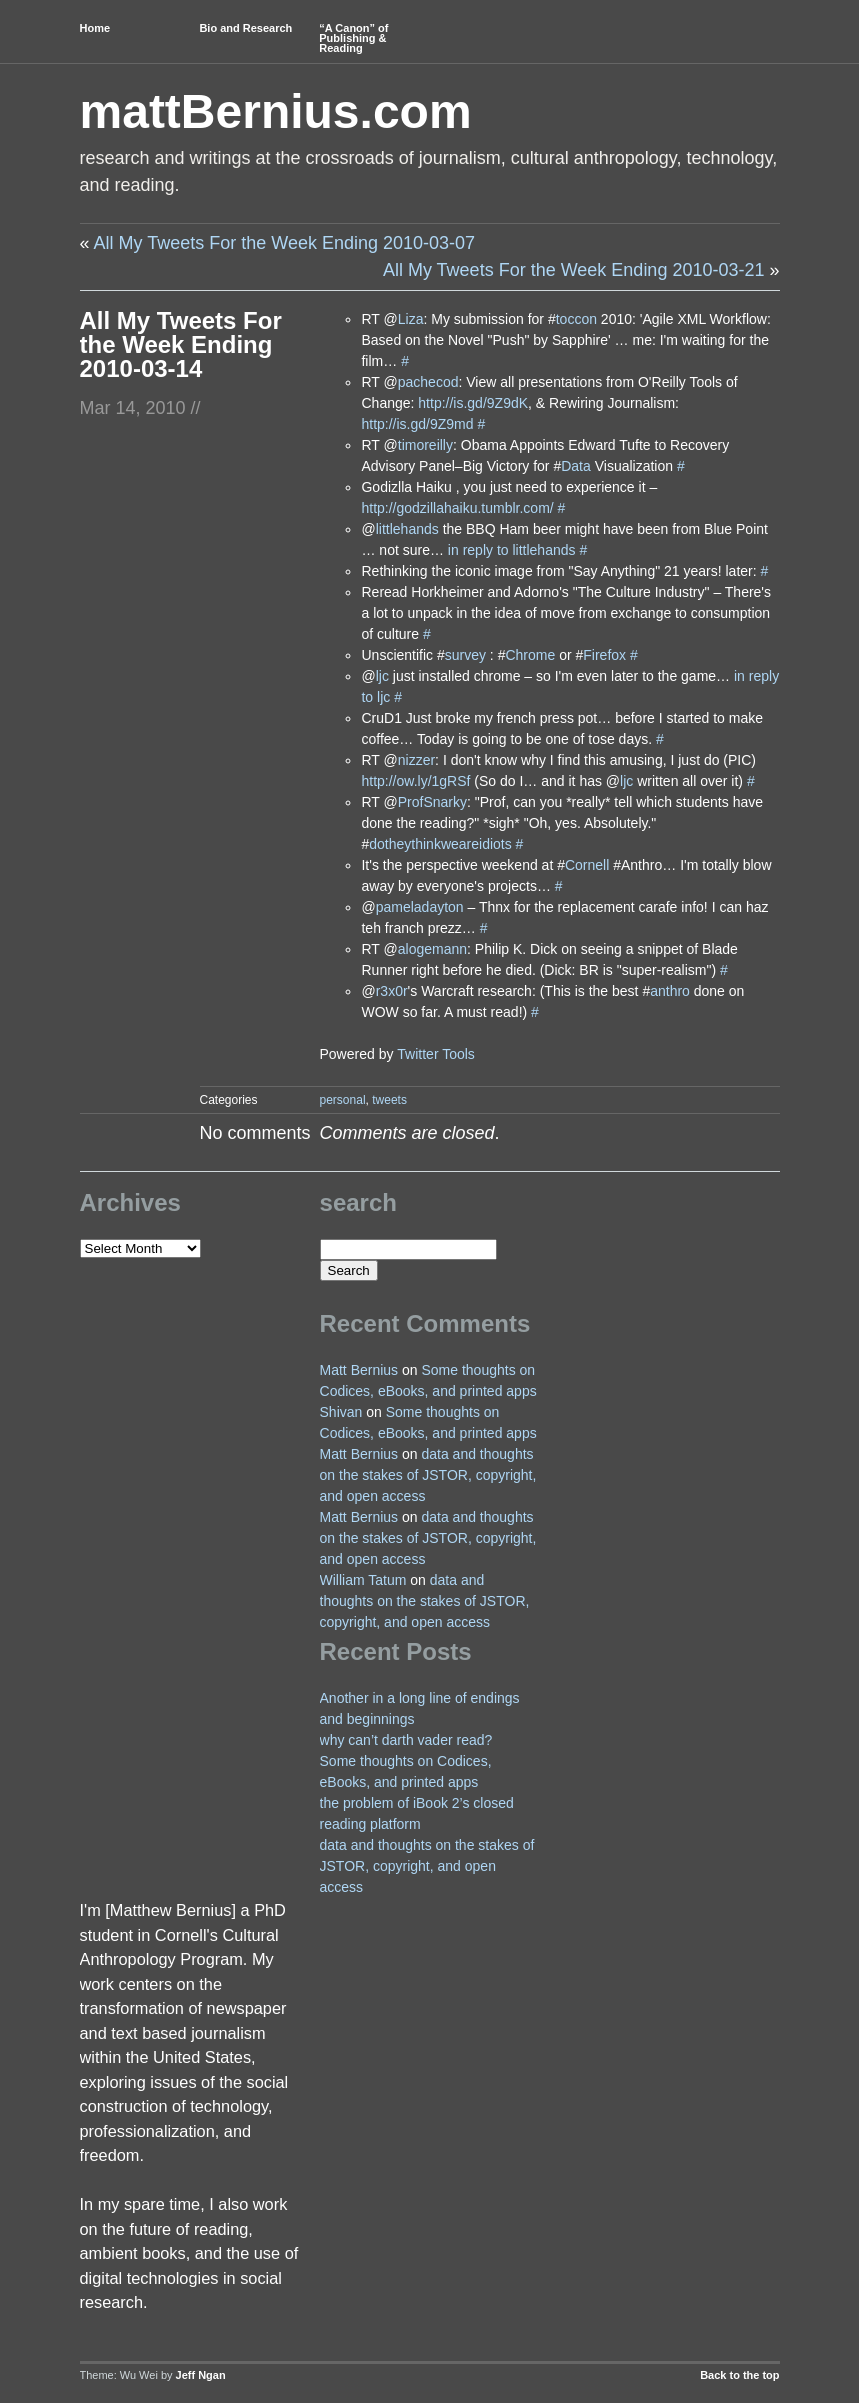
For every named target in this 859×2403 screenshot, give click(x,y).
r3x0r (392, 991)
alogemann (432, 949)
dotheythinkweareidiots (440, 844)
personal (343, 1100)
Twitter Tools (436, 1054)
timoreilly (425, 445)
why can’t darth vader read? (406, 1740)
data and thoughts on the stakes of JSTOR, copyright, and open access (428, 1475)
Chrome (530, 655)
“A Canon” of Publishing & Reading (353, 38)
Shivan (341, 1412)
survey (465, 655)
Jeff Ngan (201, 2375)
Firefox (604, 655)
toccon (576, 319)
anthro (670, 991)
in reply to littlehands (512, 550)
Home (95, 28)
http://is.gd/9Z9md (417, 424)
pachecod (428, 382)
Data (576, 466)
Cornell (587, 865)
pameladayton (420, 907)
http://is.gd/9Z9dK (473, 403)
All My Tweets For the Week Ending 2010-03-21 (574, 270)
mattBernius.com (276, 111)
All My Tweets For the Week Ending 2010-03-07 (285, 243)
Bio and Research (245, 28)
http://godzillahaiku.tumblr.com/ (457, 508)
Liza (411, 319)
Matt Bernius (359, 1370)
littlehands (407, 529)
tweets (389, 1100)
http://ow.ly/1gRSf (415, 781)
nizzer (416, 760)
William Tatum (363, 1580)
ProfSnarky (432, 802)
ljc (382, 676)
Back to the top (739, 2375)
